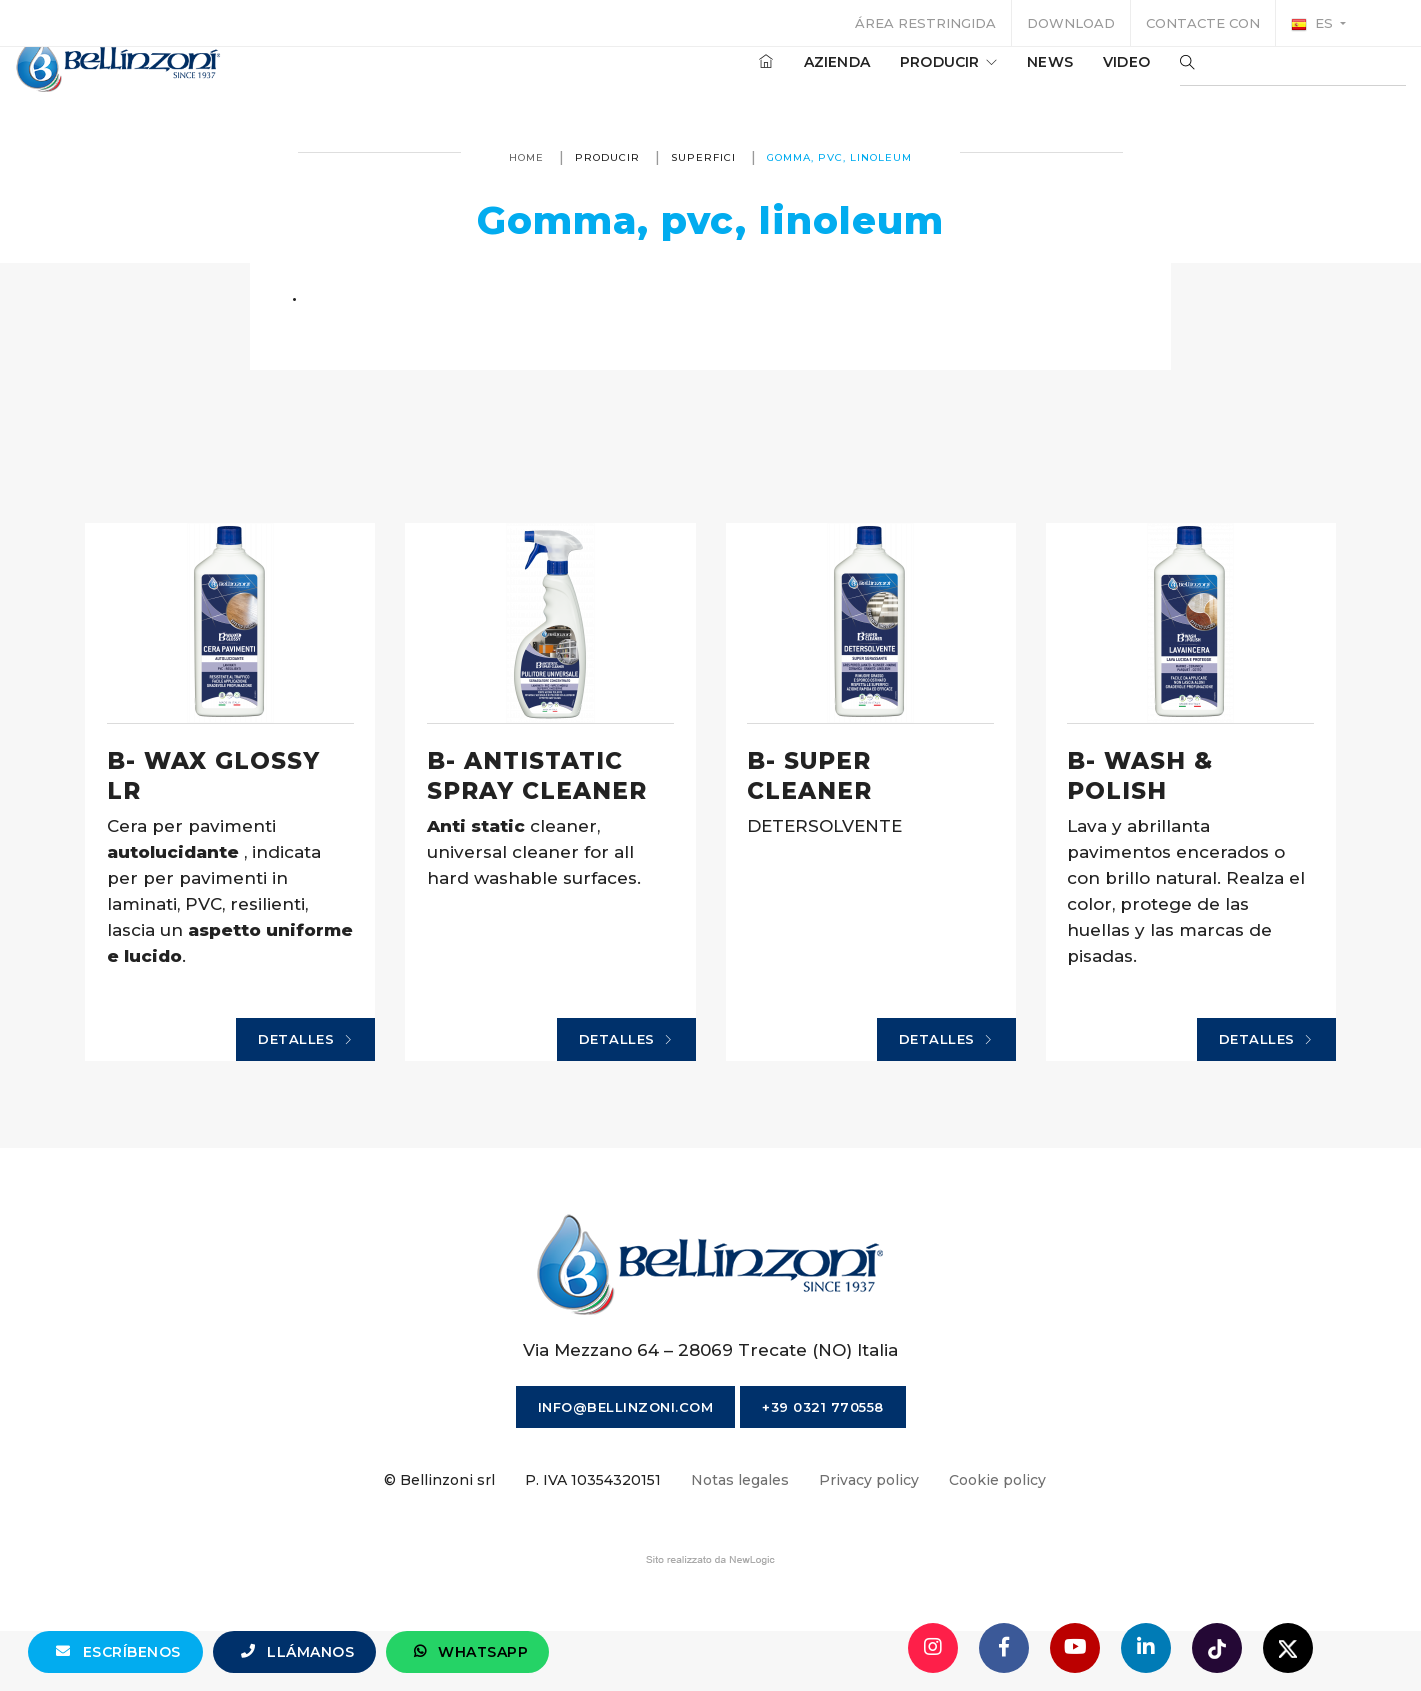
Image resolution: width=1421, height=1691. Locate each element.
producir (888, 79)
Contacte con (1203, 23)
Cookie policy (997, 1535)
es (1314, 24)
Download (1071, 23)
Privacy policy (869, 1535)
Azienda (777, 79)
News (990, 79)
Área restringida (925, 23)
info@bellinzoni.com (626, 1462)
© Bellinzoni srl (439, 1535)
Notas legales (740, 1535)
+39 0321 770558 (823, 1462)
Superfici (703, 157)
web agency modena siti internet (710, 1615)
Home (526, 157)
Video (1066, 79)
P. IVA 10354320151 (593, 1535)
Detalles (359, 1085)
